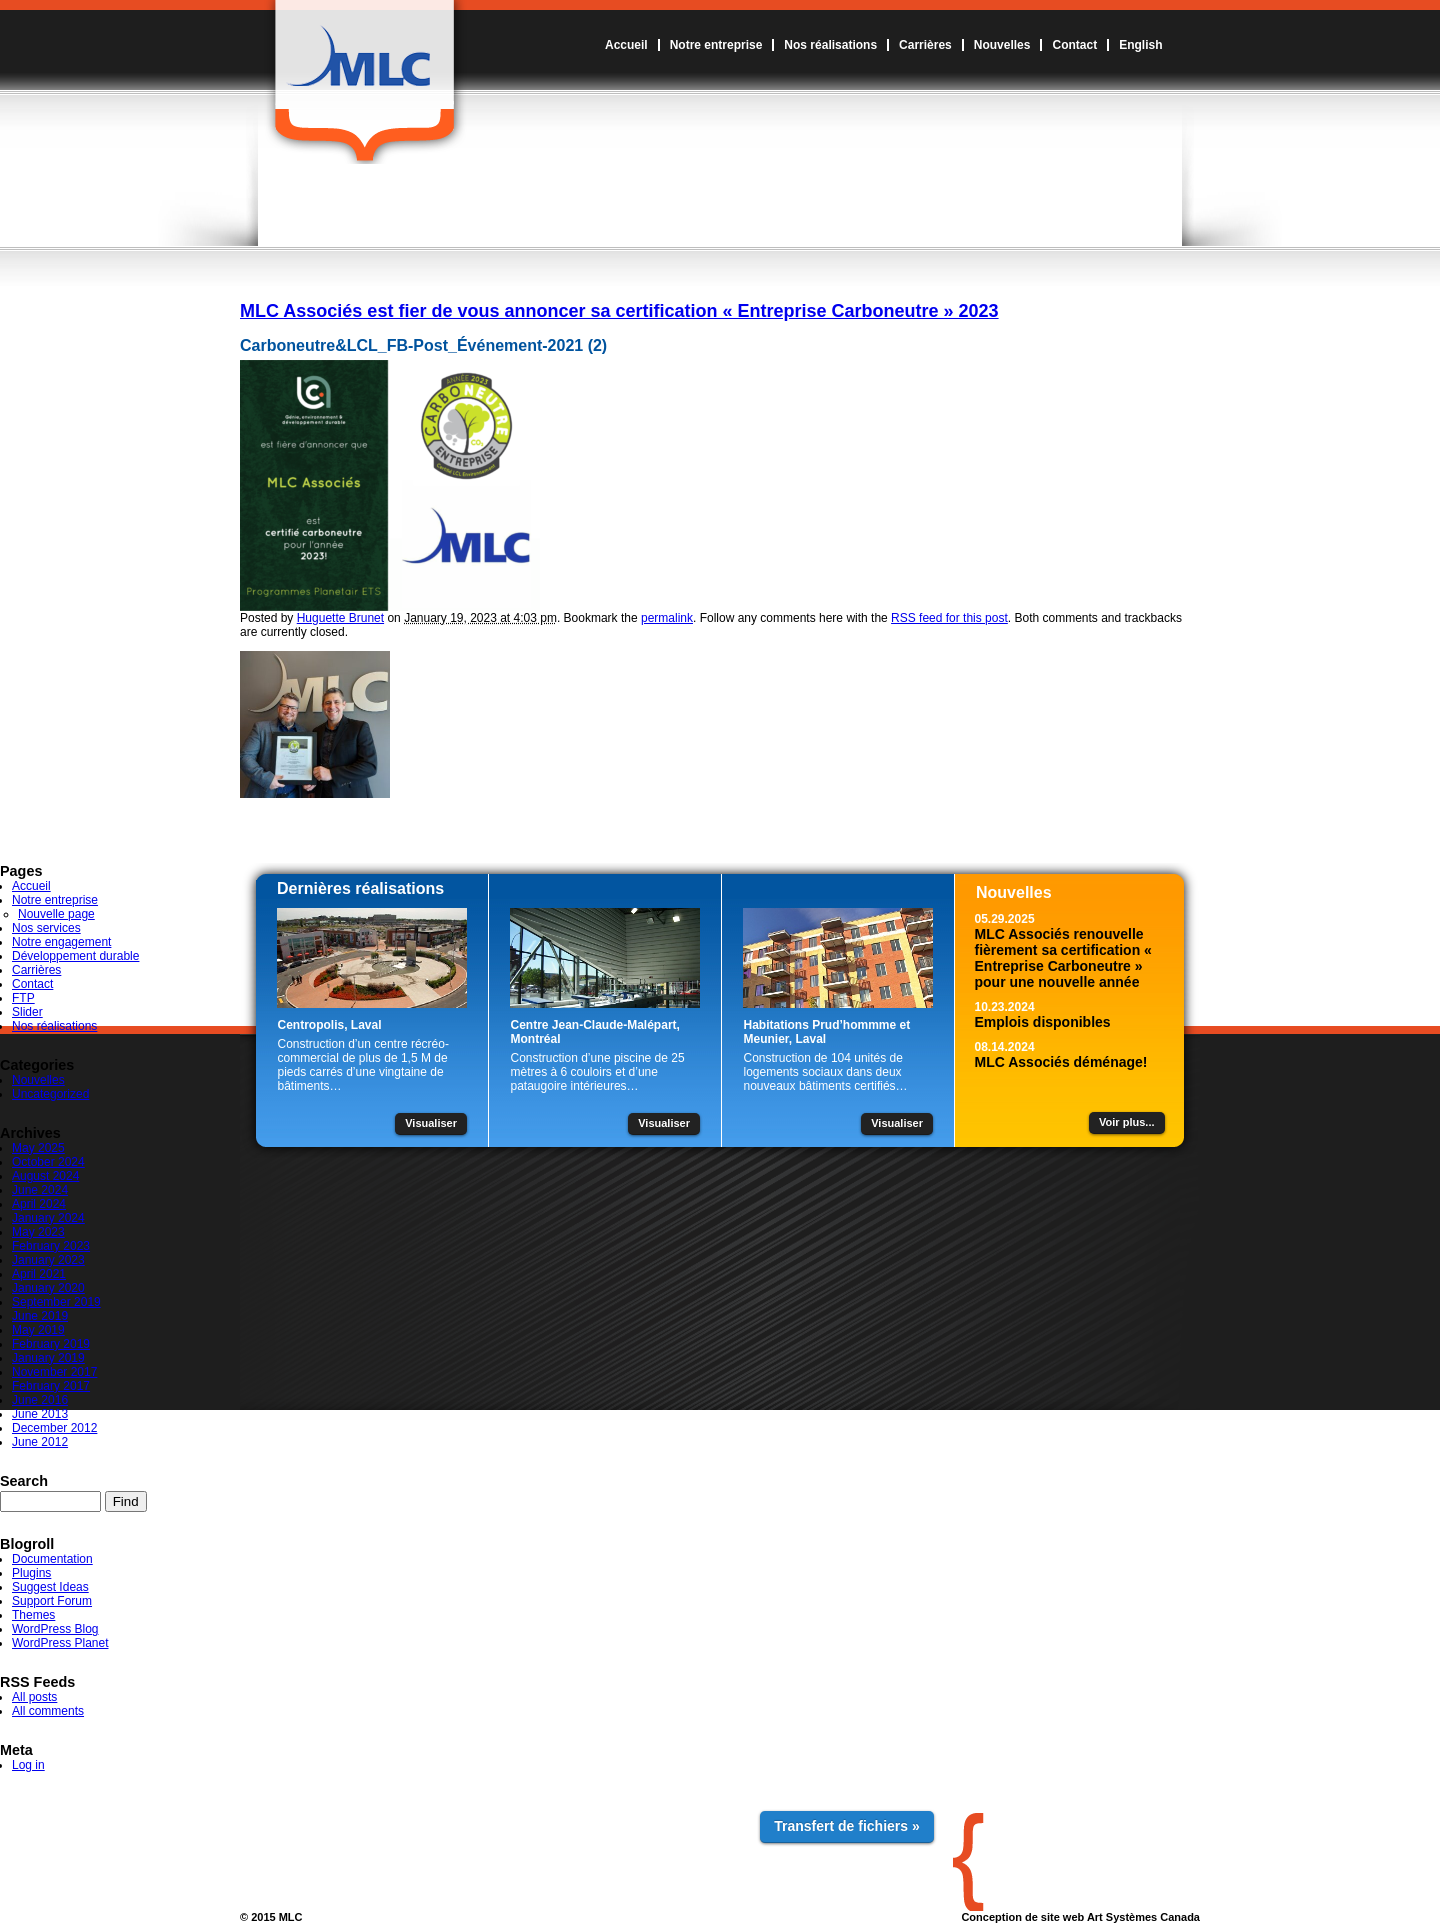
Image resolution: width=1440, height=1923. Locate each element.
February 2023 (51, 1246)
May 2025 (38, 1148)
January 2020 (48, 1288)
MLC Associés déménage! (1061, 1062)
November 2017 (54, 1372)
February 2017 (51, 1386)
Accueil (626, 45)
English (1140, 45)
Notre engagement (61, 942)
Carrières (925, 45)
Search (24, 1481)
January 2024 (48, 1218)
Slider (27, 1012)
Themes (33, 1615)
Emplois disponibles (1043, 1022)
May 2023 (38, 1232)
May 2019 (38, 1330)
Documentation (52, 1559)
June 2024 (40, 1190)
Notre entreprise (716, 45)
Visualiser (431, 1123)
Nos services (46, 928)
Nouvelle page (56, 914)
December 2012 (54, 1428)
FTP (23, 998)
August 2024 (45, 1176)
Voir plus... (1126, 1122)
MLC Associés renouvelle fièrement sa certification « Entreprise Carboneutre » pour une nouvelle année (1063, 958)
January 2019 (48, 1358)
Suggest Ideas (50, 1587)
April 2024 (39, 1204)
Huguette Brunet (340, 618)
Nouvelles (1002, 45)
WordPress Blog (55, 1629)
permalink (667, 618)
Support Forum (52, 1601)
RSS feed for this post (949, 618)
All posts (34, 1697)
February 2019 (51, 1344)
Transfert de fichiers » (847, 1826)
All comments (48, 1711)
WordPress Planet (60, 1643)
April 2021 (39, 1274)
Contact (1074, 45)
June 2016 (40, 1400)
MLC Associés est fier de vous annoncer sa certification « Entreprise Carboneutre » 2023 (619, 311)
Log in (28, 1765)
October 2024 (48, 1162)
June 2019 (40, 1316)
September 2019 (56, 1302)
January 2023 (48, 1260)
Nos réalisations (830, 45)
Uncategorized (50, 1094)
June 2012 (40, 1442)
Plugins (31, 1573)
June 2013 (40, 1414)
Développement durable (75, 956)
